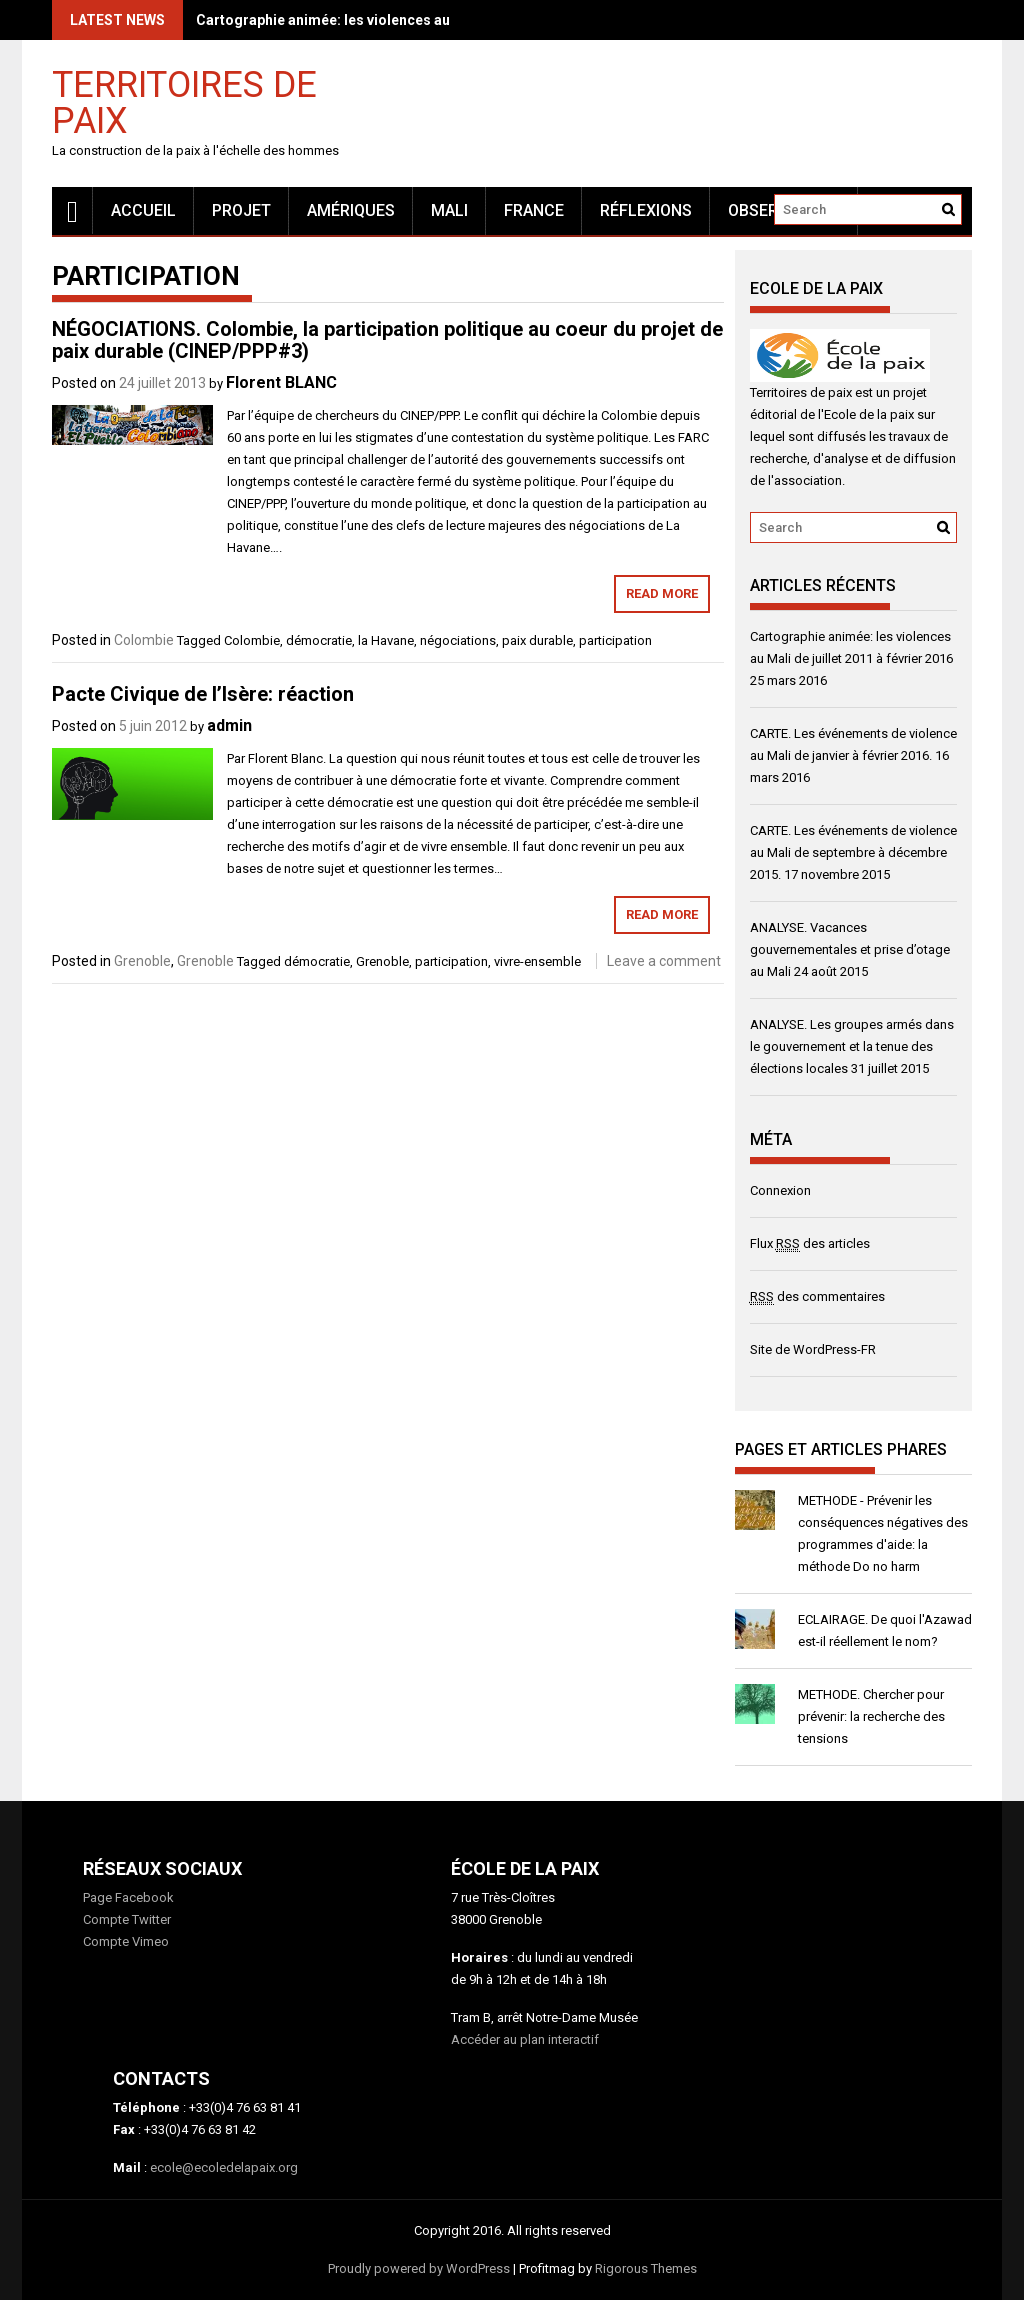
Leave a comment (664, 961)
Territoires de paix (184, 101)
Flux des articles (810, 1244)
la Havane (386, 640)
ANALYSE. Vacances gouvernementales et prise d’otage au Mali (850, 949)
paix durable (537, 640)
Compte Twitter (127, 1919)
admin (229, 725)
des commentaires (817, 1297)
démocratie (319, 640)
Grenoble (142, 961)
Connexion (780, 1190)
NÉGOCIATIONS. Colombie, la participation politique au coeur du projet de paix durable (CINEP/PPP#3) (387, 340)
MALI (449, 210)
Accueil (143, 210)
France (534, 210)
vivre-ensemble (537, 961)
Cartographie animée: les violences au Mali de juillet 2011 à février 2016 (433, 20)
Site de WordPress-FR (813, 1349)
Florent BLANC (281, 382)
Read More (662, 593)
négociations (458, 640)
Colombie (144, 640)
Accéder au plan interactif (525, 2039)
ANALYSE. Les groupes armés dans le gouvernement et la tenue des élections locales (852, 1046)
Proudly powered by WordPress (419, 2268)
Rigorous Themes (646, 2268)
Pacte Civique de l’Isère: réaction (203, 694)
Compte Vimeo (126, 1941)
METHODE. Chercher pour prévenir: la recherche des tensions (871, 1716)
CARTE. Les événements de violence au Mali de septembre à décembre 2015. (853, 852)
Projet (241, 210)
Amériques (351, 210)
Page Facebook (128, 1897)
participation (615, 640)
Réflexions (646, 210)
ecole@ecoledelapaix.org (224, 2167)
